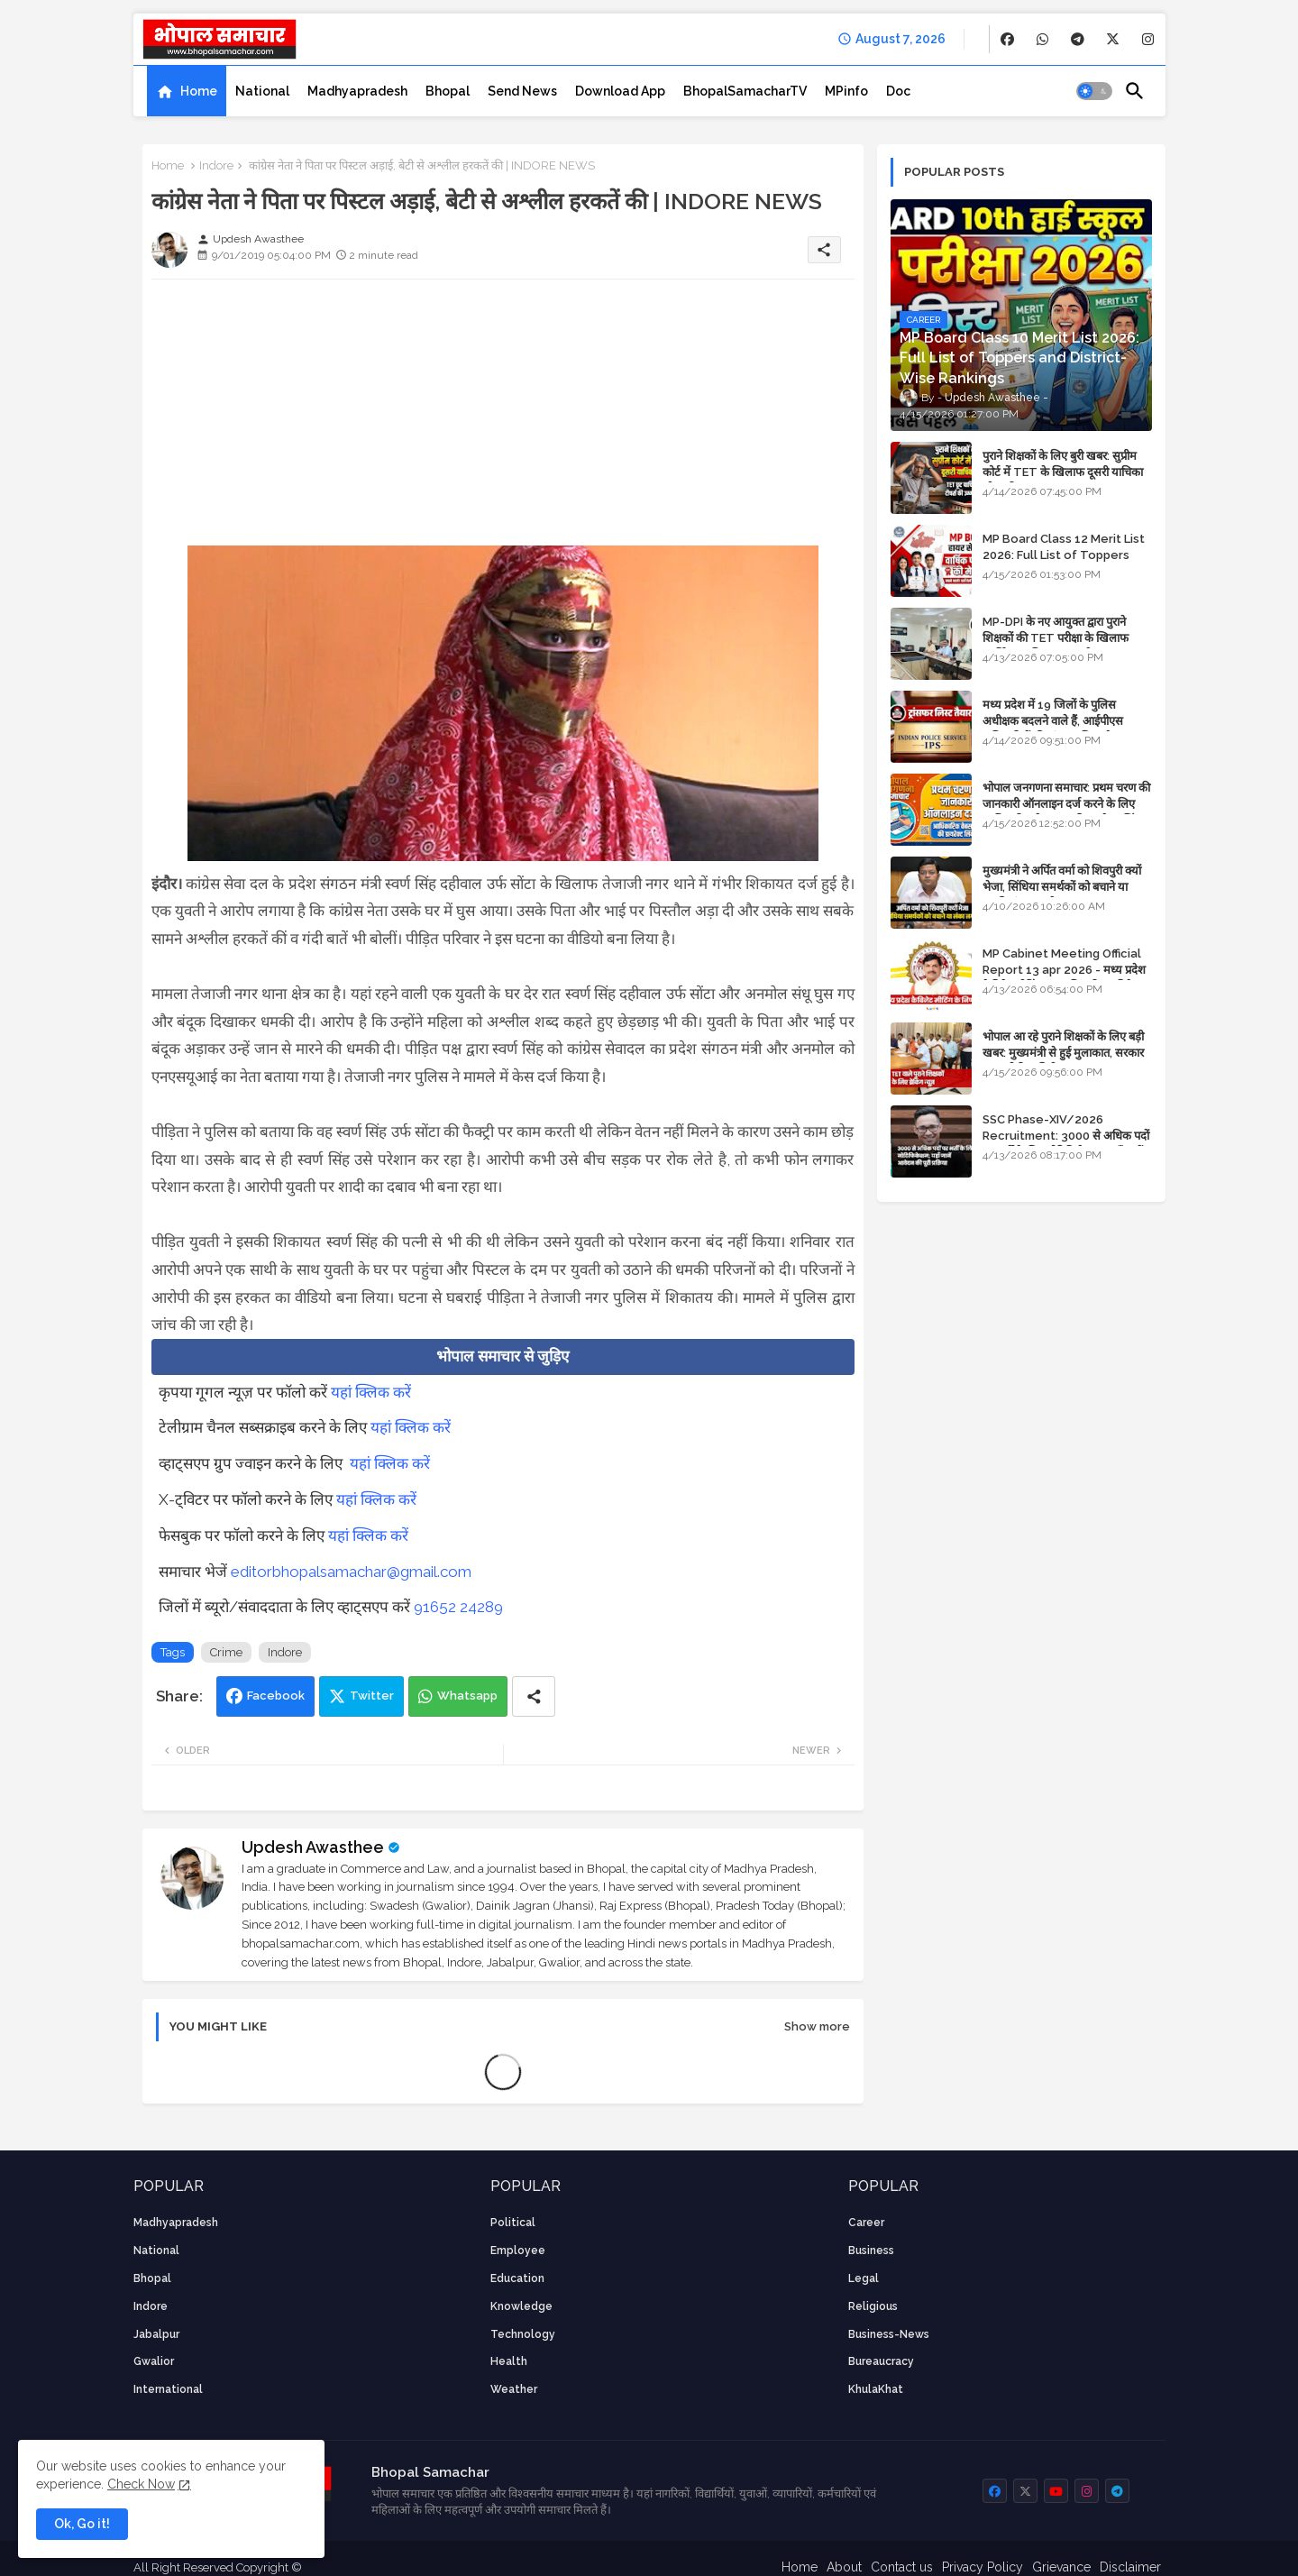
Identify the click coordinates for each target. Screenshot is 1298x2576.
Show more (817, 2026)
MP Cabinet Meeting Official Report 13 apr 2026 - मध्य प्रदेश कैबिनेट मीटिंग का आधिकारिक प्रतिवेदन (1064, 970)
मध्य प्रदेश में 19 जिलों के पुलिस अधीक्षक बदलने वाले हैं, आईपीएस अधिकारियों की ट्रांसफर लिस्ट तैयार (1054, 721)
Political (512, 2222)
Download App (620, 91)
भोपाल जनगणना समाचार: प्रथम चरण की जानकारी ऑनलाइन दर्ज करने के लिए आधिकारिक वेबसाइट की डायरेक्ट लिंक (1066, 804)
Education (517, 2278)
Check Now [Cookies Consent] (141, 2484)
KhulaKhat (875, 2389)
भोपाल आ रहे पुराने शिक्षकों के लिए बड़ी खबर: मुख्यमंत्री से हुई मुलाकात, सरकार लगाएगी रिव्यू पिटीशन (1063, 1053)
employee (517, 2250)
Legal (863, 2278)
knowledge (521, 2306)
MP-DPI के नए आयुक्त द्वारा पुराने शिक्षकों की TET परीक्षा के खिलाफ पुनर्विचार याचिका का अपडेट (1056, 638)
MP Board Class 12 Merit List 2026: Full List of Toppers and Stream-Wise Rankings (1064, 555)
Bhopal (447, 91)
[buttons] (1007, 39)
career (866, 2222)
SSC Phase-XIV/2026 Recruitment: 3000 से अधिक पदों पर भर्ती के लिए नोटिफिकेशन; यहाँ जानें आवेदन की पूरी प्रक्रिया (1066, 1144)
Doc (898, 91)
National (262, 91)
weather (513, 2389)
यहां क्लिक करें (371, 1392)
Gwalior (153, 2361)
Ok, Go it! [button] (82, 2523)
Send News (522, 91)
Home (198, 91)
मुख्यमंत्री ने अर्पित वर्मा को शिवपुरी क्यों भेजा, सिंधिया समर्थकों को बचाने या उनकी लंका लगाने (1062, 887)
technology (522, 2334)
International (168, 2389)
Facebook (276, 1695)
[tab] (186, 91)
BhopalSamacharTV (745, 91)
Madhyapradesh (357, 91)
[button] (1094, 91)
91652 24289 (458, 1607)
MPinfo (846, 91)
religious (873, 2306)
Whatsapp (467, 1695)
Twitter (372, 1695)
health (508, 2361)
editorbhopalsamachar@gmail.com (351, 1572)
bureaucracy (881, 2361)
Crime (226, 1652)
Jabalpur (156, 2334)
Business (871, 2250)
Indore (216, 165)
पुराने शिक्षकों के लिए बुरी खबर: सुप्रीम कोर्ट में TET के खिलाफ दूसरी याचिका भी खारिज (1063, 472)
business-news (888, 2334)
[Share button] (533, 1696)
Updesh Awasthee (313, 1847)
